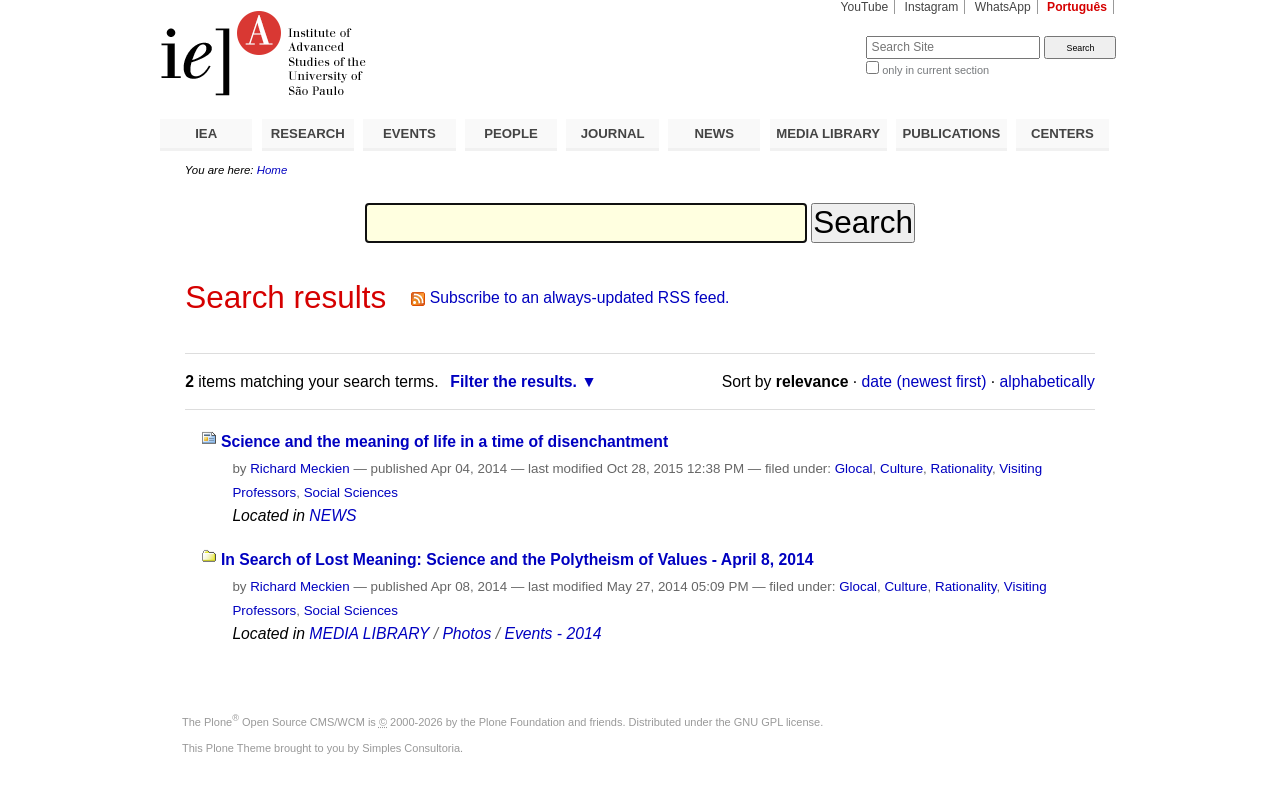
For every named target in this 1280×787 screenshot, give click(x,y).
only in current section (935, 70)
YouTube (865, 7)
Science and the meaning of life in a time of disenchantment (444, 441)
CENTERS (1062, 133)
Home (272, 170)
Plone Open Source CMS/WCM (284, 722)
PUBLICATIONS (951, 133)
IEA (206, 133)
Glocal (854, 468)
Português (1077, 7)
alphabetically (1047, 381)
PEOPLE (511, 133)
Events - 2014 (552, 633)
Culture (901, 468)
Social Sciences (351, 492)
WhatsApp (1003, 7)
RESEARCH (308, 133)
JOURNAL (613, 133)
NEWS (714, 133)
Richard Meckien (300, 468)
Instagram (932, 7)
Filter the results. (513, 381)
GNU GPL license (777, 722)
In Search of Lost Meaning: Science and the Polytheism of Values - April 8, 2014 (517, 559)
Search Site (817, 35)
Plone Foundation (522, 722)
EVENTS (409, 133)
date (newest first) (924, 381)
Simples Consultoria (411, 748)
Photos (466, 633)
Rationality (961, 468)
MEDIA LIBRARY (828, 133)
